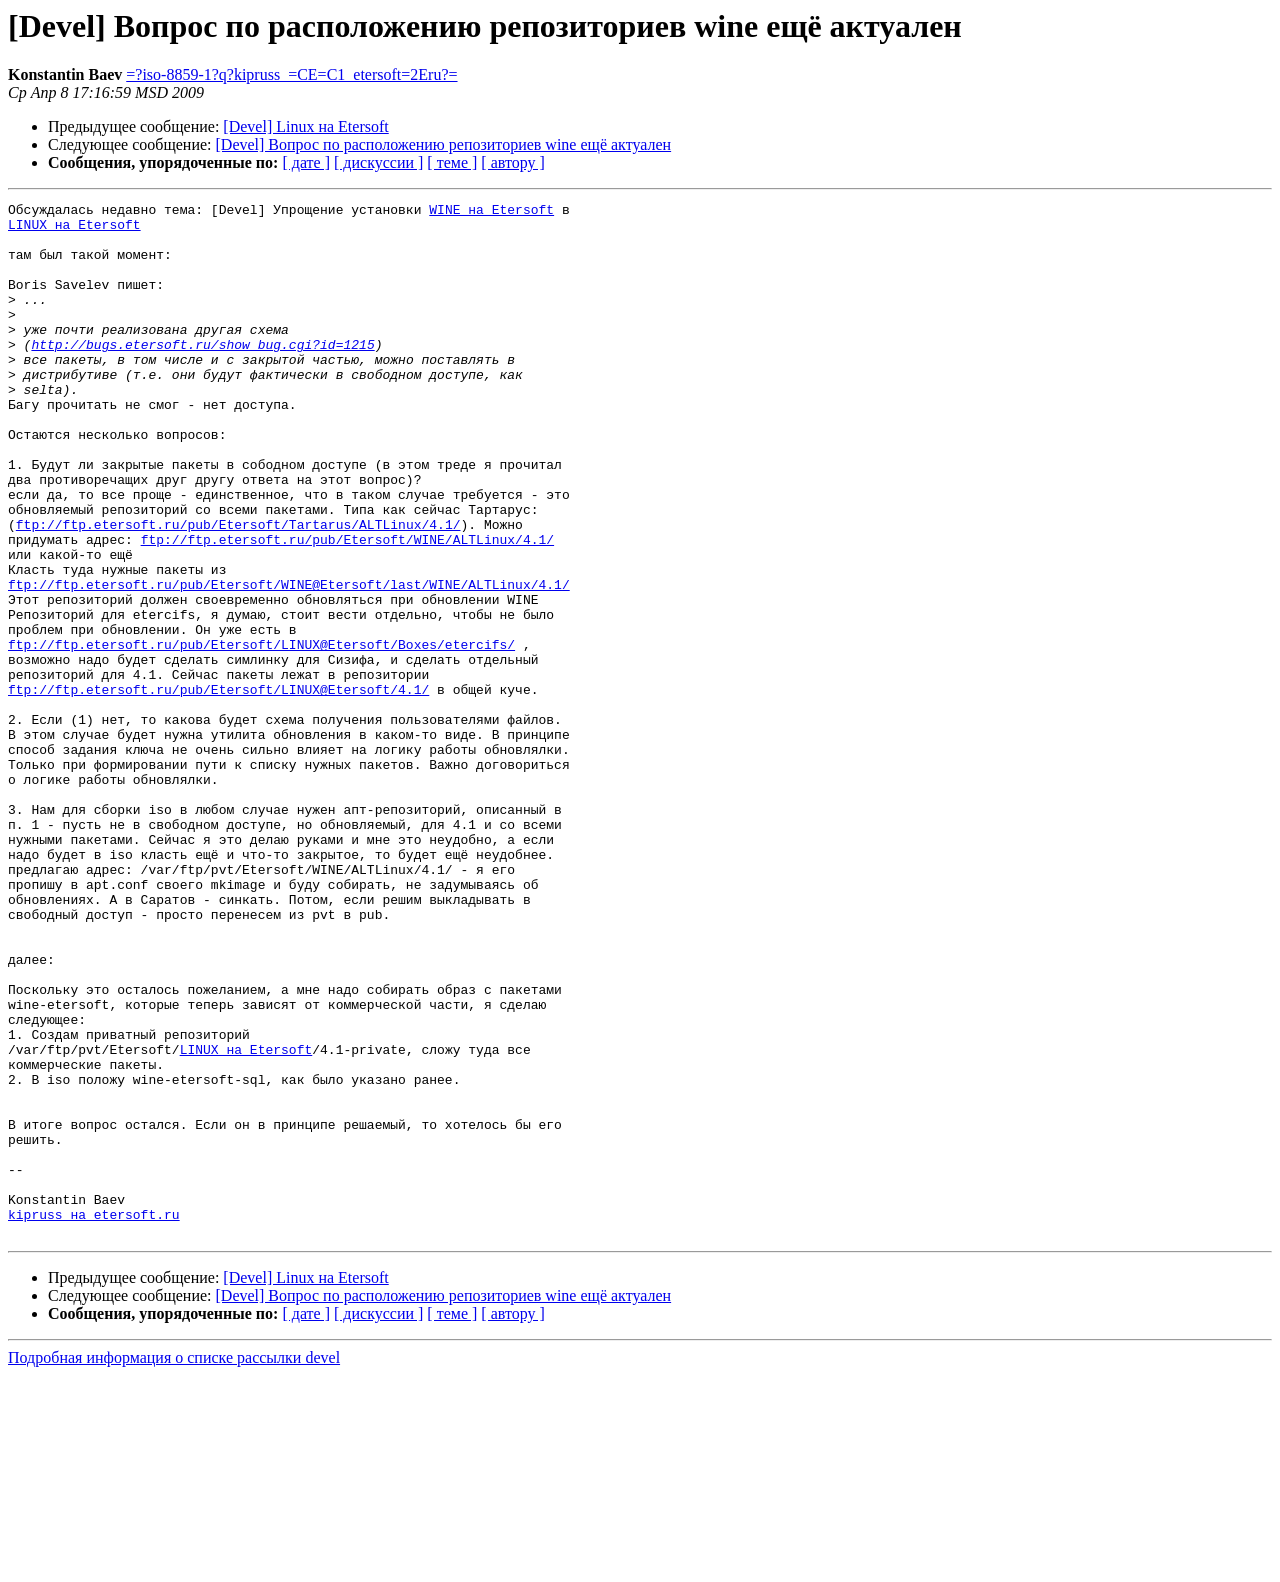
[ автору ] (512, 162)
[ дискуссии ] (378, 162)
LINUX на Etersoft (74, 230)
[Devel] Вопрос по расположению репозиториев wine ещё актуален (444, 144)
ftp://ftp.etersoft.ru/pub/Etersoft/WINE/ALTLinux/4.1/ (347, 608)
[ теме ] (452, 162)
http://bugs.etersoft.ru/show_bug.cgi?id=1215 (202, 374)
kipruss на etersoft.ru (94, 1418)
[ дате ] (306, 162)
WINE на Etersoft (491, 212)
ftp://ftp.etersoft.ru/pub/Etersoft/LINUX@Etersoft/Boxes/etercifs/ (261, 734)
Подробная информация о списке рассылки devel (174, 1564)
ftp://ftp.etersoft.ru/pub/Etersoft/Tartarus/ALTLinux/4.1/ (238, 590)
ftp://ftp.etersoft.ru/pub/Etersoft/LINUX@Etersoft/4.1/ (218, 788)
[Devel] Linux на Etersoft (305, 126)
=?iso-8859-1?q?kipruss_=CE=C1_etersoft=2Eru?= (291, 74)
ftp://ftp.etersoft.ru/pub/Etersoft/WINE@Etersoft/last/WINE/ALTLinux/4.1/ (289, 662)
